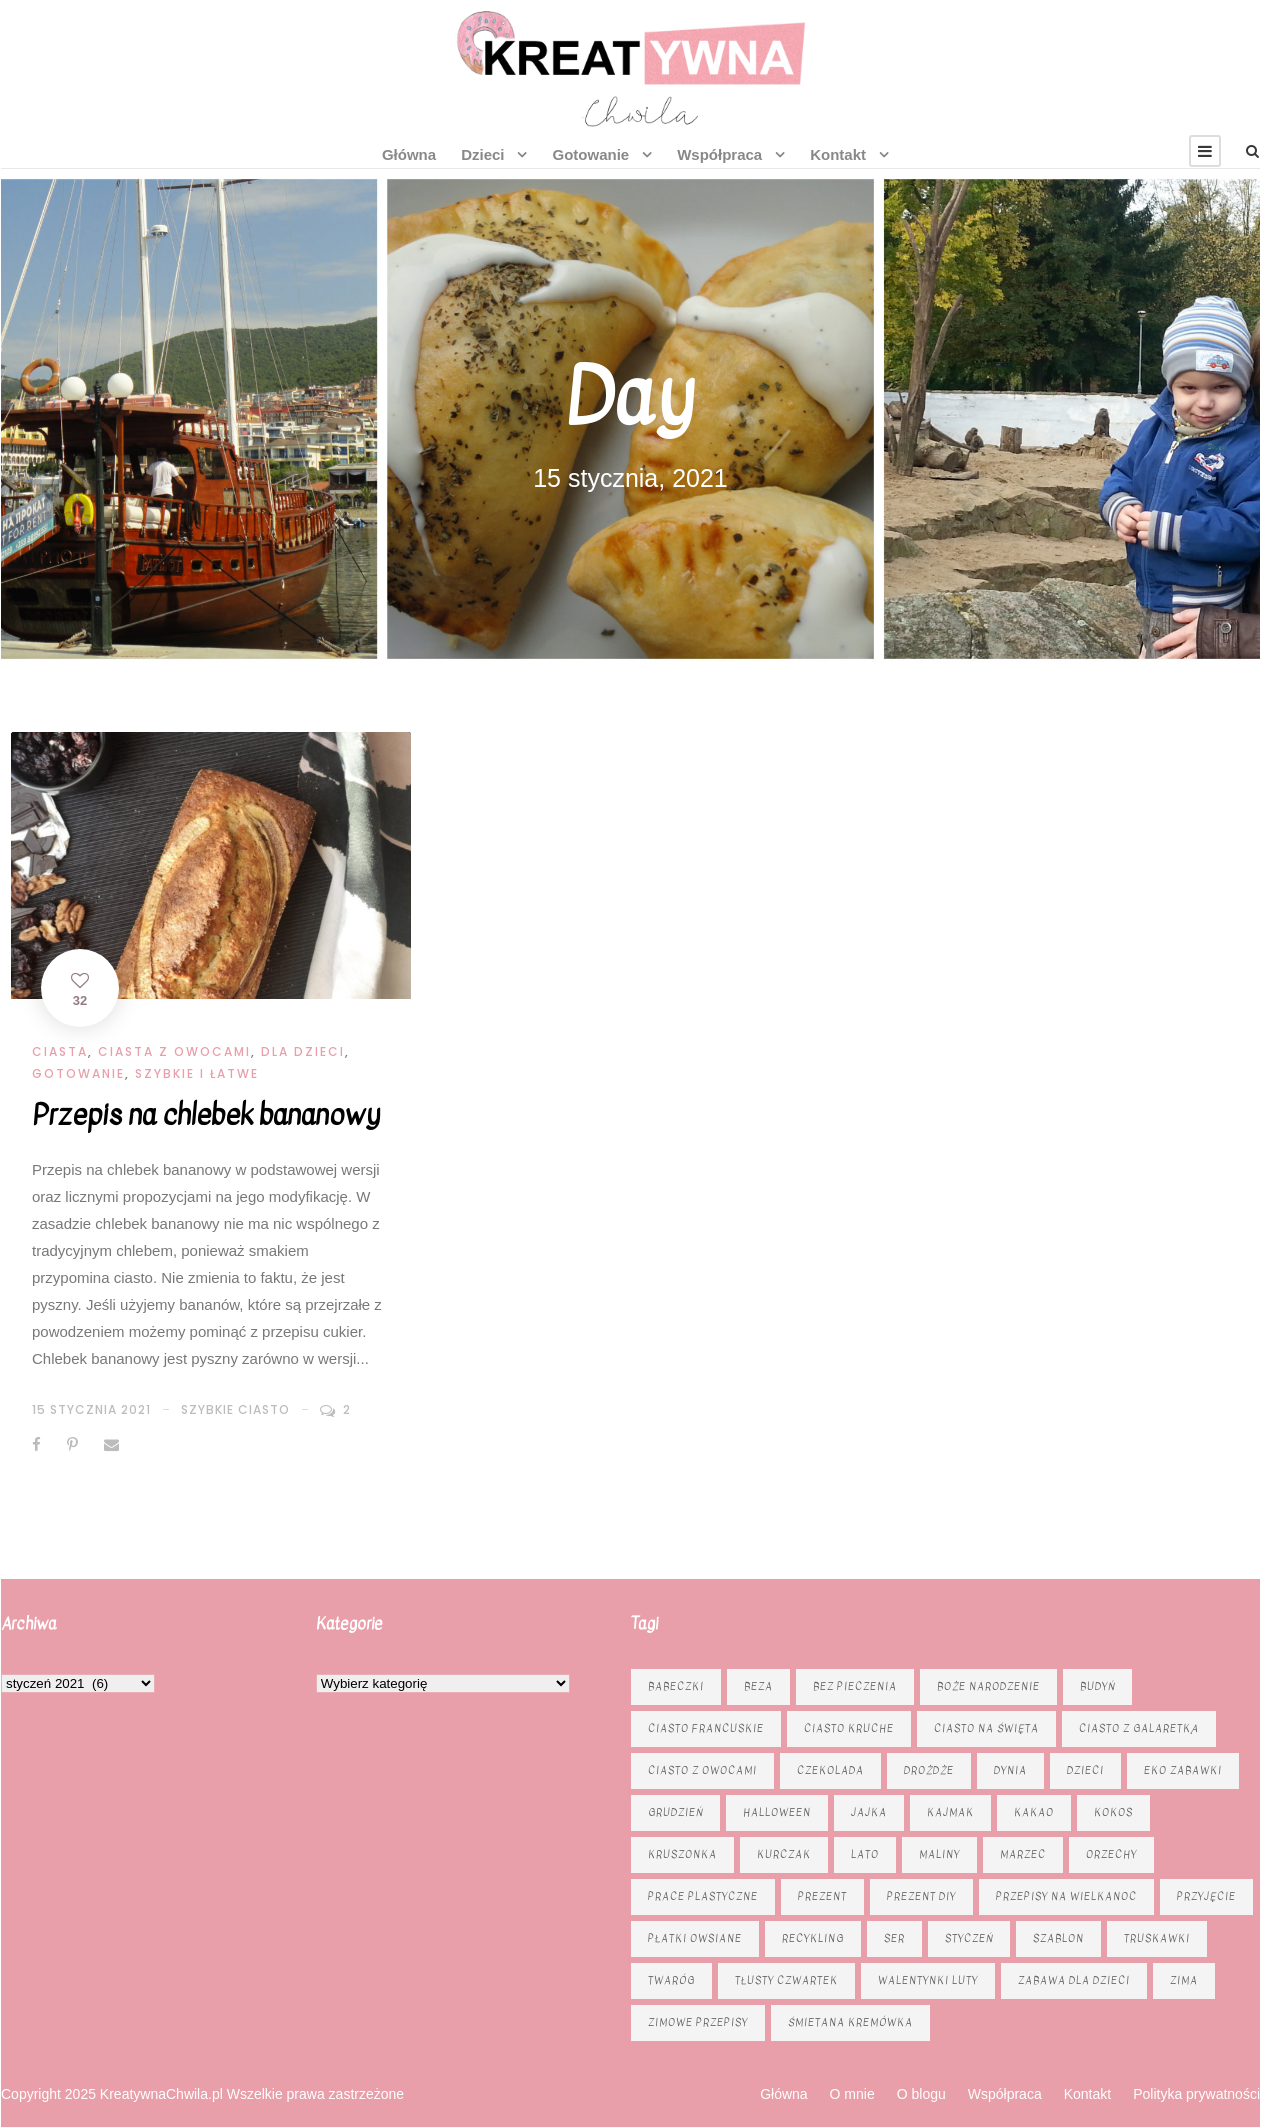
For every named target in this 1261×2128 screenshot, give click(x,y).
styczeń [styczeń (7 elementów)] (969, 1938)
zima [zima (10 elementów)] (1184, 1980)
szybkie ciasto (235, 1409)
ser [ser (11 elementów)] (894, 1938)
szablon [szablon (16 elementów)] (1058, 1938)
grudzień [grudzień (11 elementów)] (675, 1812)
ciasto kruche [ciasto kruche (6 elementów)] (849, 1728)
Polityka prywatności (1196, 2094)
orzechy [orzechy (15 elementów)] (1111, 1854)
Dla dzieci (303, 1051)
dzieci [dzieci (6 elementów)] (1085, 1770)
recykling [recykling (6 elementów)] (813, 1938)
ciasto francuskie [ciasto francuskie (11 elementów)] (706, 1728)
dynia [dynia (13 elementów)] (1010, 1770)
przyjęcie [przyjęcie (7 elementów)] (1206, 1896)
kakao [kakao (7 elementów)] (1034, 1812)
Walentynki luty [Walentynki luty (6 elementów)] (928, 1980)
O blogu (921, 2094)
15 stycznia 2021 (91, 1409)
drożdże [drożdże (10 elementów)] (929, 1770)
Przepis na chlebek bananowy (206, 1115)
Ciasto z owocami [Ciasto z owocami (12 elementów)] (702, 1770)
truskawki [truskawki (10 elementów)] (1157, 1938)
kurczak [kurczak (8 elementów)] (784, 1854)
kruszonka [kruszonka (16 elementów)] (682, 1854)
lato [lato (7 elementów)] (865, 1854)
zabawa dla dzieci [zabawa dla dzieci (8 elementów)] (1074, 1980)
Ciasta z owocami (174, 1051)
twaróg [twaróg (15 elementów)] (671, 1980)
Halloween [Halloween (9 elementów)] (777, 1812)
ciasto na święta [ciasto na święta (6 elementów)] (986, 1728)
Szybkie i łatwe (197, 1073)
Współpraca (719, 154)
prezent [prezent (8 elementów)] (822, 1896)
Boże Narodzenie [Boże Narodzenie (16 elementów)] (988, 1686)
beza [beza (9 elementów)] (758, 1686)
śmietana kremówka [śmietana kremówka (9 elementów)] (850, 2022)
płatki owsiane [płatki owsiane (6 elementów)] (695, 1938)
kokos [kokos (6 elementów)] (1113, 1812)
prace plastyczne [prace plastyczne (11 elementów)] (703, 1896)
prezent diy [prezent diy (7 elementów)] (921, 1896)
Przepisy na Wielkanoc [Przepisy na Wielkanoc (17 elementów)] (1066, 1896)
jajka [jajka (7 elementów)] (869, 1812)
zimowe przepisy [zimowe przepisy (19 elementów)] (698, 2022)
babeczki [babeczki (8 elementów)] (676, 1686)
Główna (409, 154)
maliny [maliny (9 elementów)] (939, 1854)
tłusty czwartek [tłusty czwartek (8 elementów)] (786, 1980)
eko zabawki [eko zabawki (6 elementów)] (1183, 1770)
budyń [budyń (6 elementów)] (1097, 1686)
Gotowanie (590, 154)
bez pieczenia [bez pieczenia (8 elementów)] (855, 1686)
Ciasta (60, 1051)
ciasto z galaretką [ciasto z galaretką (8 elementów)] (1139, 1728)
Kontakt (838, 154)
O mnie (852, 2094)
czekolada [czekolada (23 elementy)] (830, 1770)
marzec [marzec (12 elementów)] (1023, 1854)
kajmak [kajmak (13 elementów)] (950, 1812)
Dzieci (482, 154)
